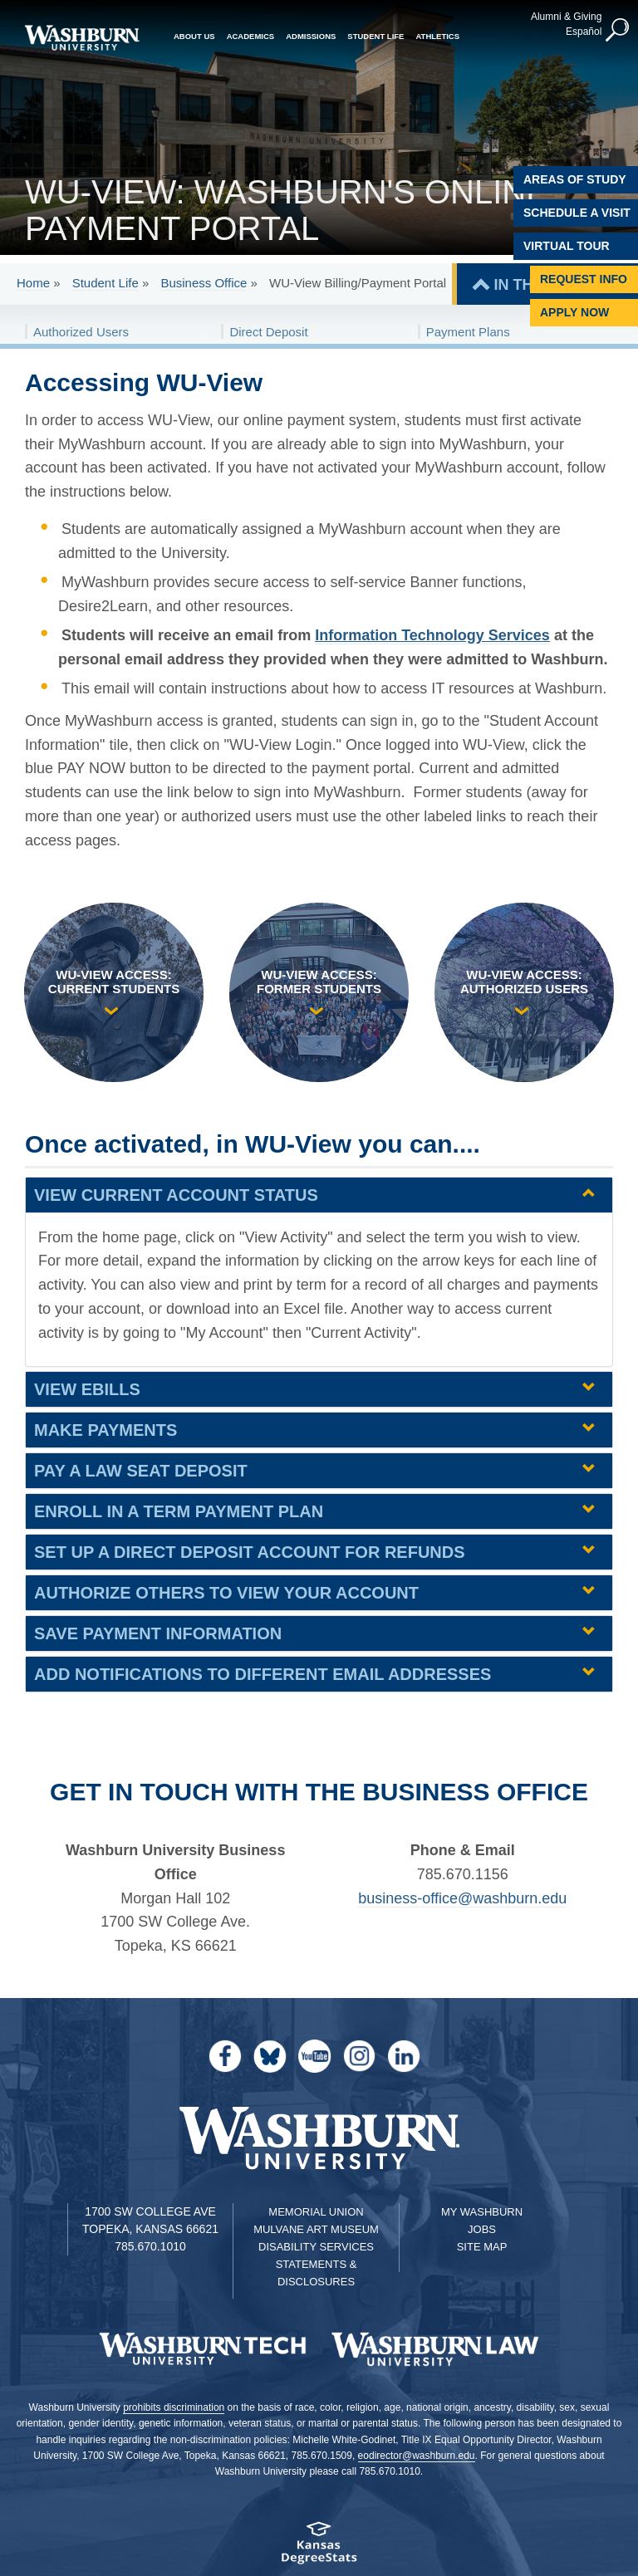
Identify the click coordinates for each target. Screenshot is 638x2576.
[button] (617, 29)
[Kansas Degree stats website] (319, 2548)
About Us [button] (194, 35)
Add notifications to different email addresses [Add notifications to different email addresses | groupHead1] (262, 1674)
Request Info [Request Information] (583, 279)
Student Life (105, 283)
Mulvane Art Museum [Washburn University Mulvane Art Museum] (316, 2229)
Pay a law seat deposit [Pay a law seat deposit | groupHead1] (141, 1471)
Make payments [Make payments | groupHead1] (105, 1430)
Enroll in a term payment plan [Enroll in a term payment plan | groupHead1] (178, 1511)
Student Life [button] (375, 35)
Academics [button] (251, 35)
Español (583, 31)
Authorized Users (81, 332)
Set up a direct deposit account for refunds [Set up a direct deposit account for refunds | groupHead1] (249, 1552)
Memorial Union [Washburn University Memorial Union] (315, 2212)
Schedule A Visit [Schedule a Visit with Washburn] (577, 212)
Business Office (203, 283)
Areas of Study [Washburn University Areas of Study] (574, 179)
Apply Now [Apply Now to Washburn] (574, 312)
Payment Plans (468, 332)
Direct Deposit (268, 332)
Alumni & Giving (565, 16)
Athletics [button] (437, 35)
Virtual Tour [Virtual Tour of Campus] (566, 245)
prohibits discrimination (173, 2407)
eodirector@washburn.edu (416, 2455)
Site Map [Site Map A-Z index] (482, 2247)
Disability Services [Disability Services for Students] (316, 2247)
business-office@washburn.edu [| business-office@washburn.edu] (462, 1898)
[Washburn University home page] (82, 38)
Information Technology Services (432, 635)
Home (33, 283)
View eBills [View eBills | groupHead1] (87, 1389)
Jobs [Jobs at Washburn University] (482, 2229)
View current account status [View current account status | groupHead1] (176, 1195)
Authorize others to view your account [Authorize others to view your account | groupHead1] (226, 1593)
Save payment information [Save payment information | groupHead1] (158, 1633)
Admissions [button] (311, 35)
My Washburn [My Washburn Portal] (482, 2212)
